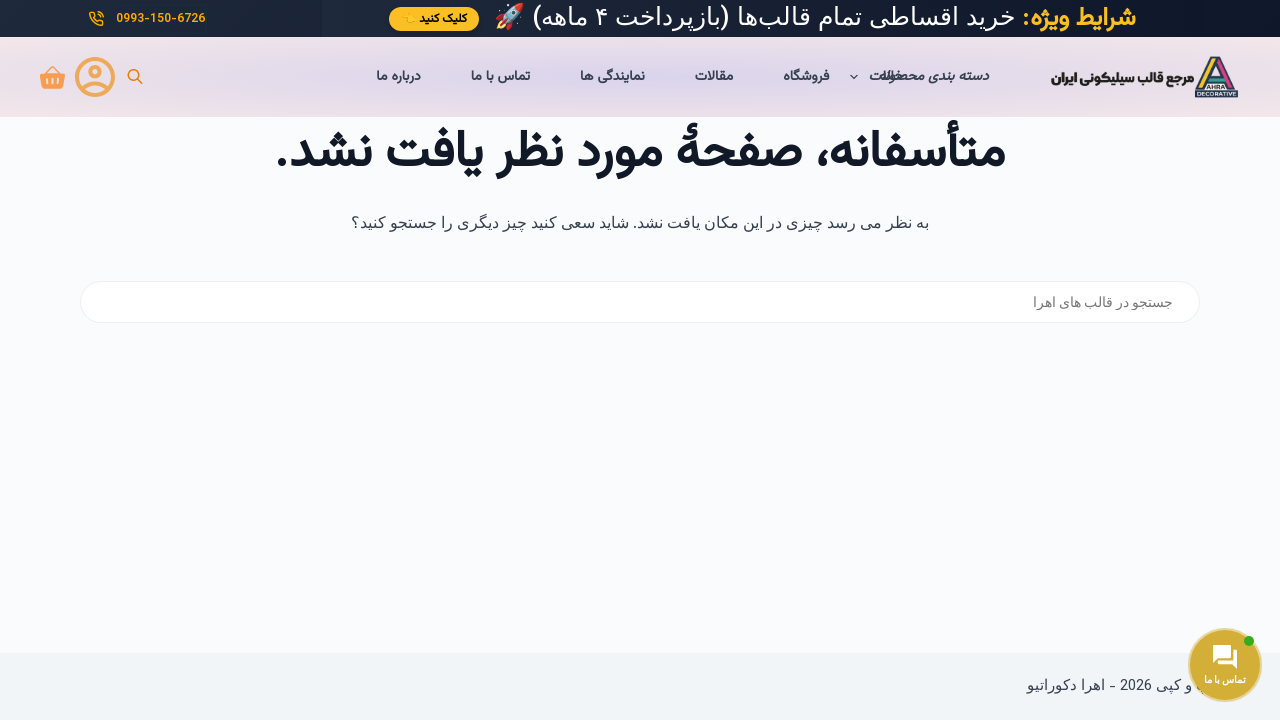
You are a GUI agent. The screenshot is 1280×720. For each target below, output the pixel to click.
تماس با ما (500, 77)
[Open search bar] (135, 77)
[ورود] (95, 77)
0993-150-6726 (147, 19)
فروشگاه (806, 77)
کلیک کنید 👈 (434, 19)
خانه (891, 77)
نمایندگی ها (612, 77)
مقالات (714, 77)
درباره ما (398, 77)
